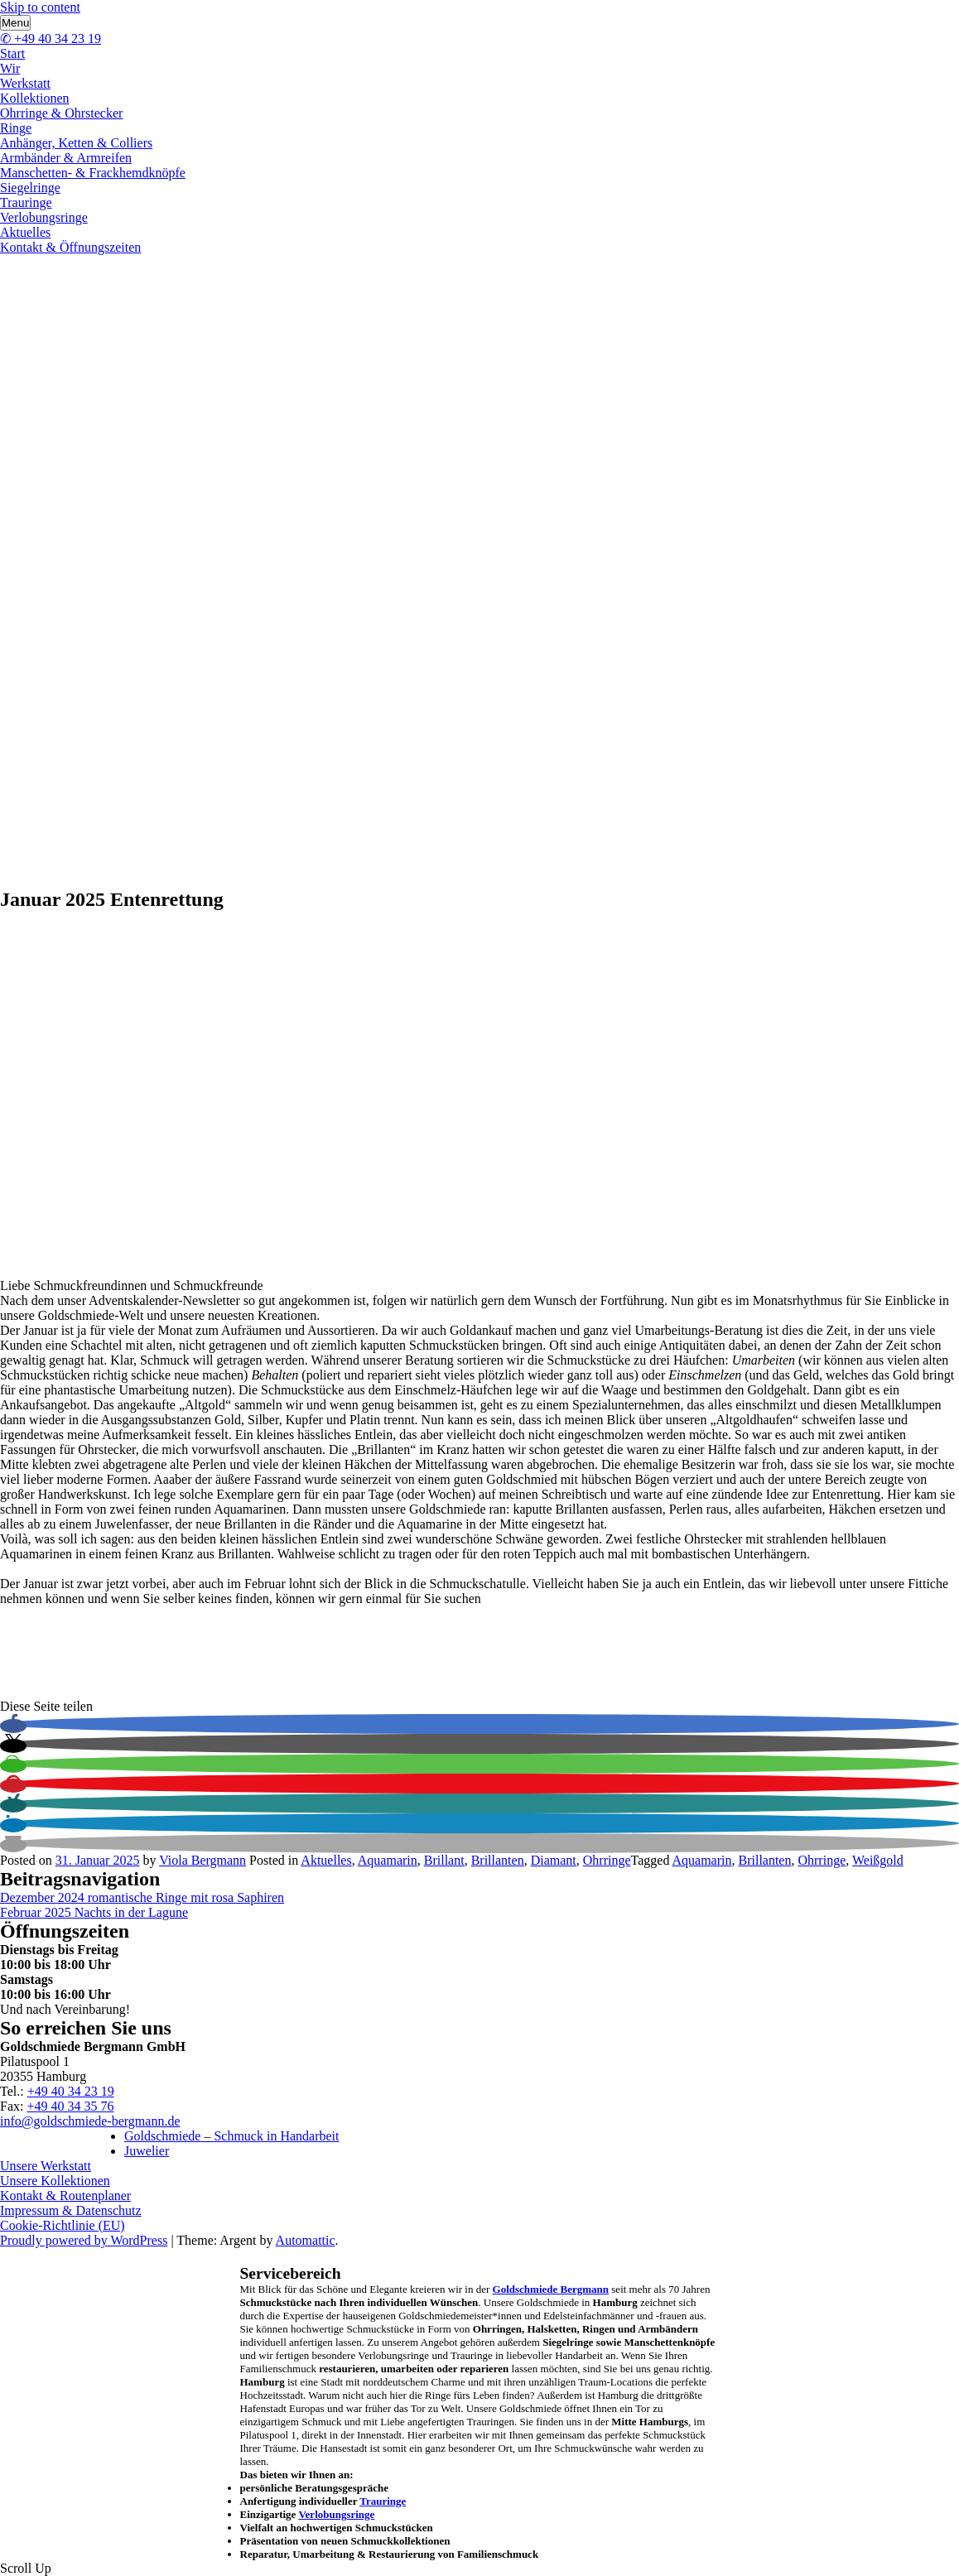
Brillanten (497, 1860)
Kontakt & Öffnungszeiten (70, 247)
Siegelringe (30, 188)
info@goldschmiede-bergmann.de (90, 2121)
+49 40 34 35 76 (70, 2106)
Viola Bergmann (202, 1860)
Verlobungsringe (44, 217)
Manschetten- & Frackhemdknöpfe (93, 173)
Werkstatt (25, 83)
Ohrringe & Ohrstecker (61, 113)
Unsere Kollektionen (55, 2181)
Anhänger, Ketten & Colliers (76, 143)
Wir (10, 68)
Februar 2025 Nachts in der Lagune (94, 1912)
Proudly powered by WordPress (83, 2240)
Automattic (305, 2240)
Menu (15, 23)
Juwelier (146, 2151)
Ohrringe (607, 1860)
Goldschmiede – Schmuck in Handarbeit (232, 2136)
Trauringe (26, 202)
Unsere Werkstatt (45, 2166)
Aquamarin (387, 1860)
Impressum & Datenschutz (71, 2210)
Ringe (15, 128)
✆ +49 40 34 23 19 (50, 38)
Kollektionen (35, 98)
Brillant (444, 1860)
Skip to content (40, 7)
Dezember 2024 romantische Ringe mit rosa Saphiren (142, 1897)
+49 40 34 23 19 (70, 2091)
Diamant (553, 1860)
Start (12, 53)
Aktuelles (25, 232)
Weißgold (878, 1860)
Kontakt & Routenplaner (65, 2195)
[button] (13, 1726)
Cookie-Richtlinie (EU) (62, 2225)
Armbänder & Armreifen (66, 158)
